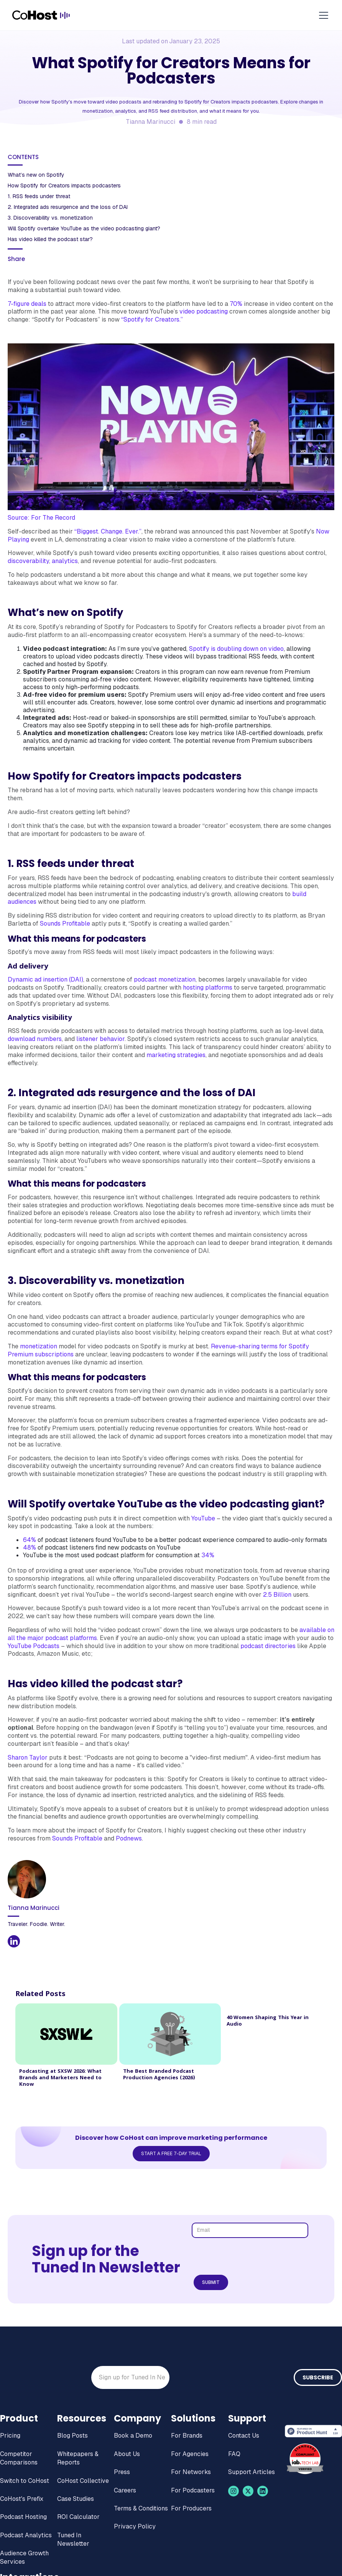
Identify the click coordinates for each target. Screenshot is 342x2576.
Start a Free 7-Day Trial (171, 2154)
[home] (41, 15)
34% (207, 1555)
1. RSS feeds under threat (39, 196)
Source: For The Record (41, 518)
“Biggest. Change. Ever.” (107, 531)
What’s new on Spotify (36, 174)
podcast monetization (165, 979)
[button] (322, 15)
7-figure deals (27, 304)
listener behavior (100, 1039)
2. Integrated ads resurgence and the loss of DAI (68, 207)
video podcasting (203, 311)
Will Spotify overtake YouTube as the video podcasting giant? (85, 228)
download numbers (35, 1039)
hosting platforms (207, 987)
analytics (65, 561)
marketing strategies (176, 1055)
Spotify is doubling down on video (235, 649)
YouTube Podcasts (33, 1646)
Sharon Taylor (28, 1757)
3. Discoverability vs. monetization (50, 217)
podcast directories (268, 1646)
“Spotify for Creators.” (152, 319)
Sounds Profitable (65, 923)
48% (29, 1547)
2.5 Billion (277, 1595)
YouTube (203, 1518)
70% (236, 304)
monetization (38, 1346)
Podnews (129, 1838)
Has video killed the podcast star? (50, 239)
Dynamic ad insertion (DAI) (45, 979)
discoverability (28, 561)
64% (29, 1540)
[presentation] (252, 2257)
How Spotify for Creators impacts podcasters (64, 185)
